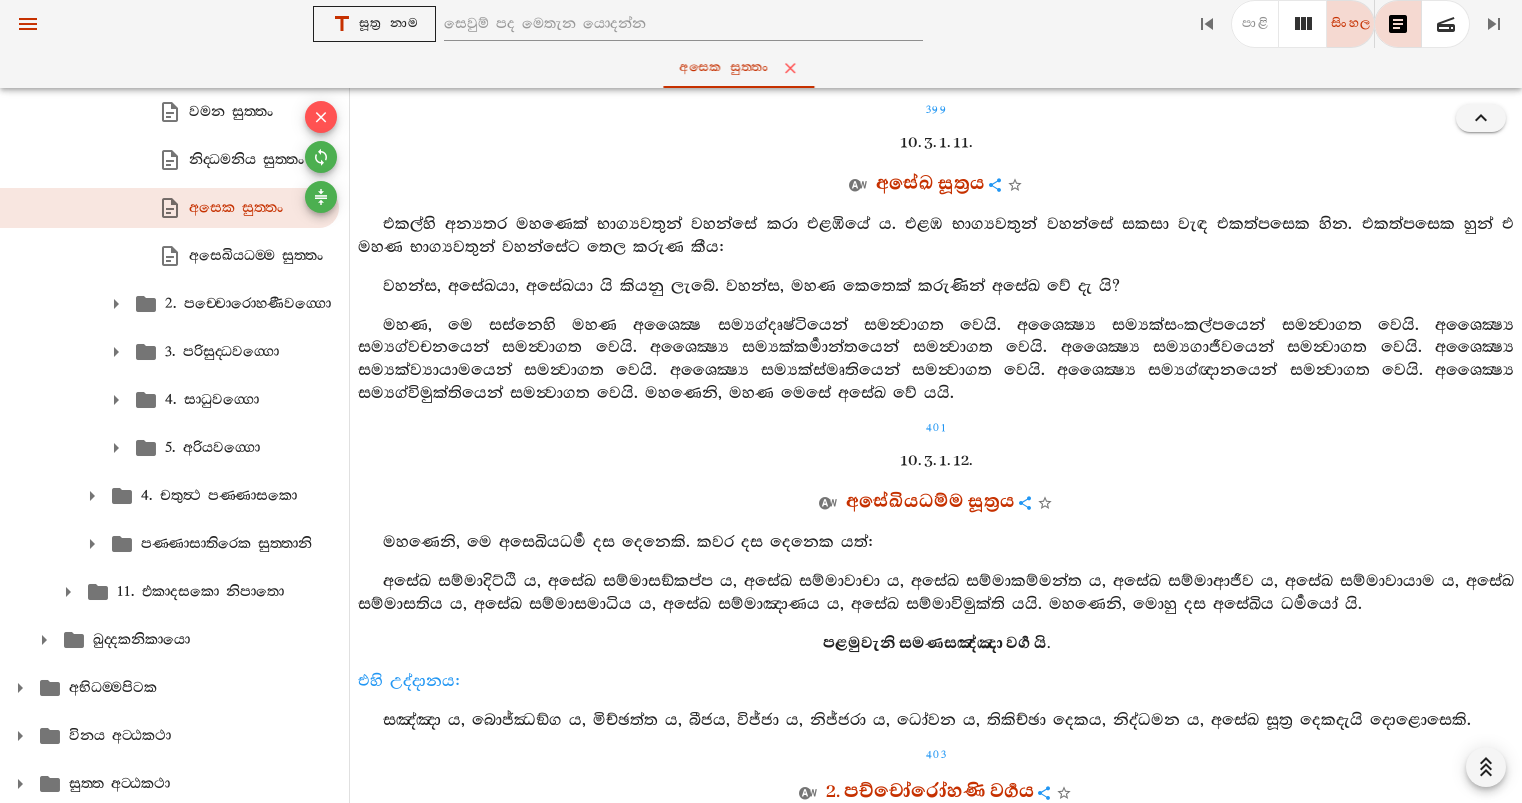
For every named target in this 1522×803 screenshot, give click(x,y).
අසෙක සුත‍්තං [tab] (765, 68)
